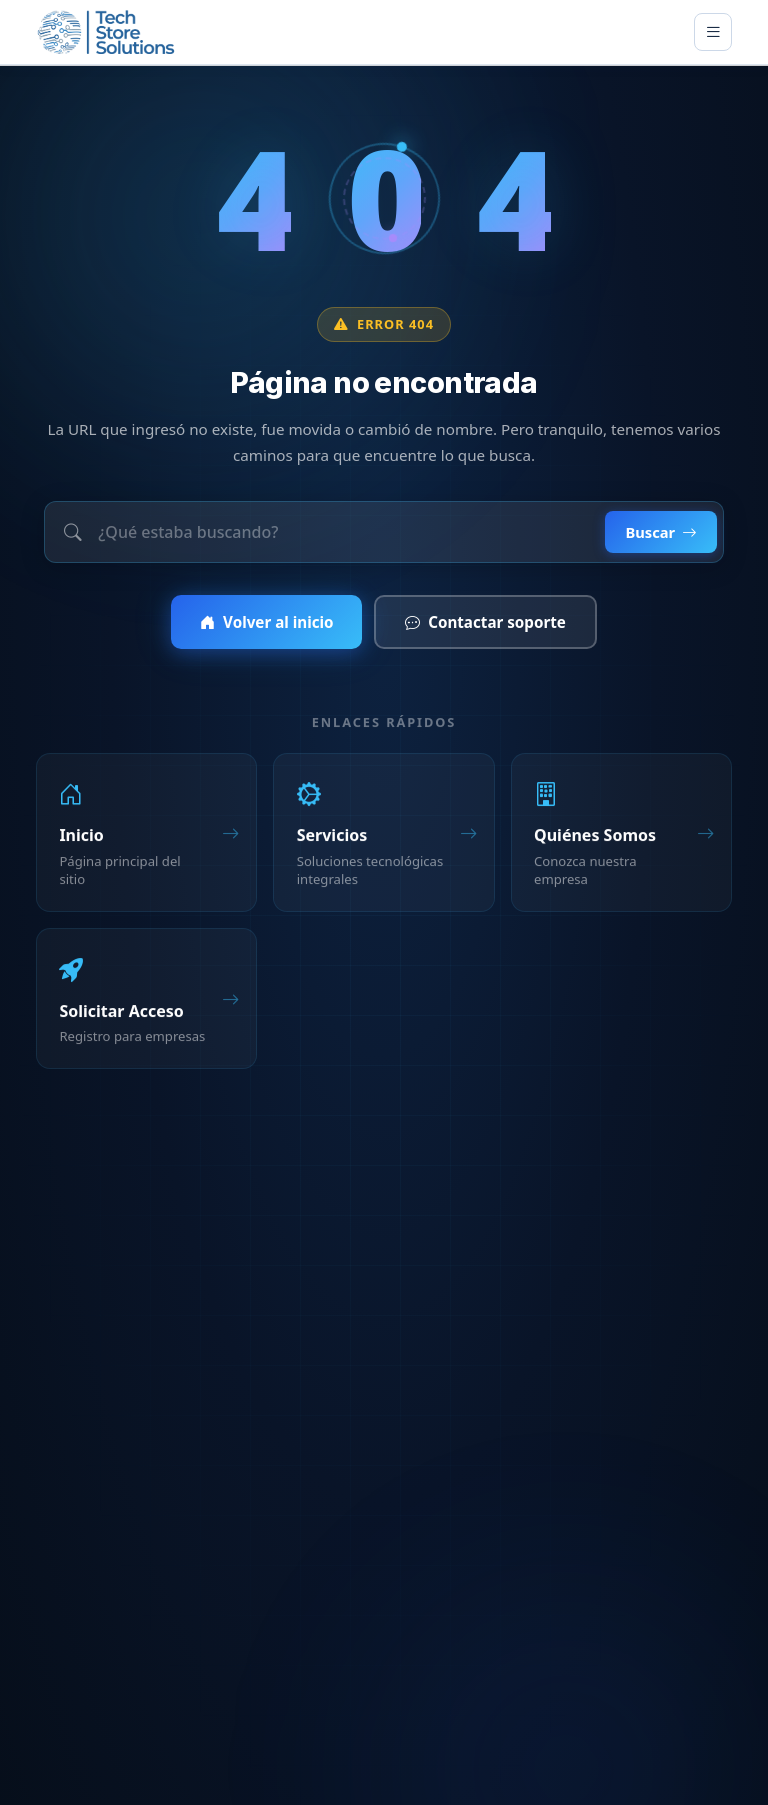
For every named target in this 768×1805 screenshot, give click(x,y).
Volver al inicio (266, 623)
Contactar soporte (485, 623)
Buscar (660, 533)
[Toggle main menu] (713, 32)
